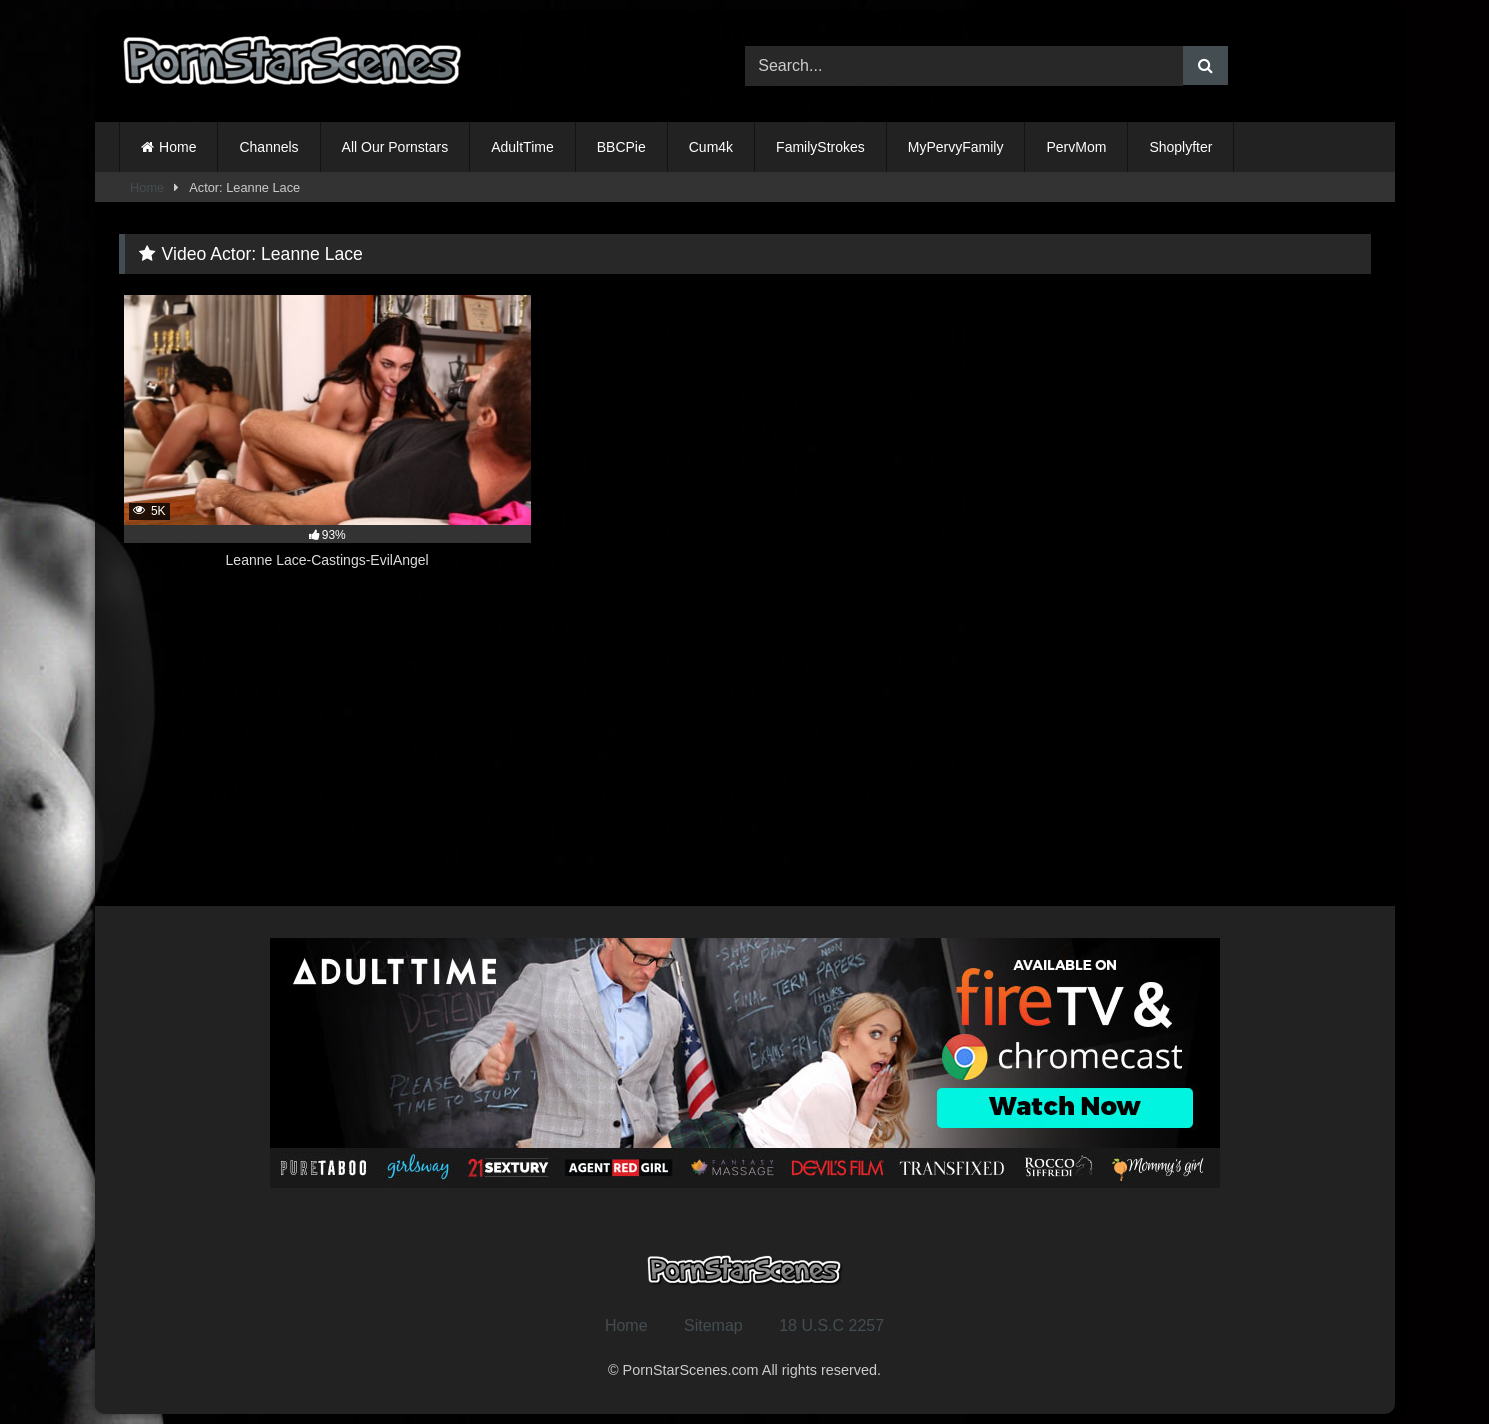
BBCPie (621, 147)
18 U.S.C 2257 (831, 1325)
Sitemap (713, 1325)
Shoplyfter (1180, 147)
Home (177, 147)
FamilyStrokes (820, 147)
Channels (268, 147)
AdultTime (522, 147)
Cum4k (711, 147)
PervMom (1076, 147)
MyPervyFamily (956, 147)
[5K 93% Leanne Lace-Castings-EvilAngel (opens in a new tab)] (327, 443)
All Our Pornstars (395, 147)
